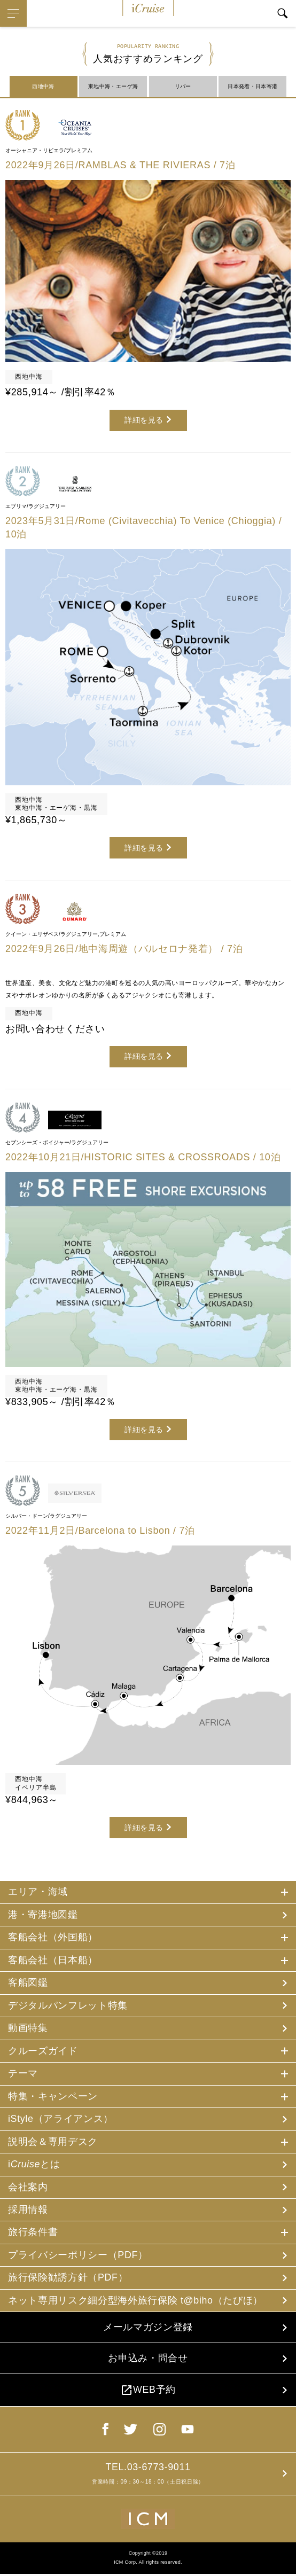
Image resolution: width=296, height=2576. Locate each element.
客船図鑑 (28, 1983)
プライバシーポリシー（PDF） (78, 2256)
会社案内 (28, 2187)
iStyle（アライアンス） (60, 2119)
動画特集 (28, 2028)
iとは (34, 2164)
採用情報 (28, 2210)
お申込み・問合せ (148, 2359)
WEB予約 (148, 2392)
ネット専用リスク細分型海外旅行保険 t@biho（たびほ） (135, 2301)
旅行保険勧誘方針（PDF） (68, 2278)
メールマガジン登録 (148, 2328)
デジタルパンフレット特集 (68, 2005)
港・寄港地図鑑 (43, 1914)
